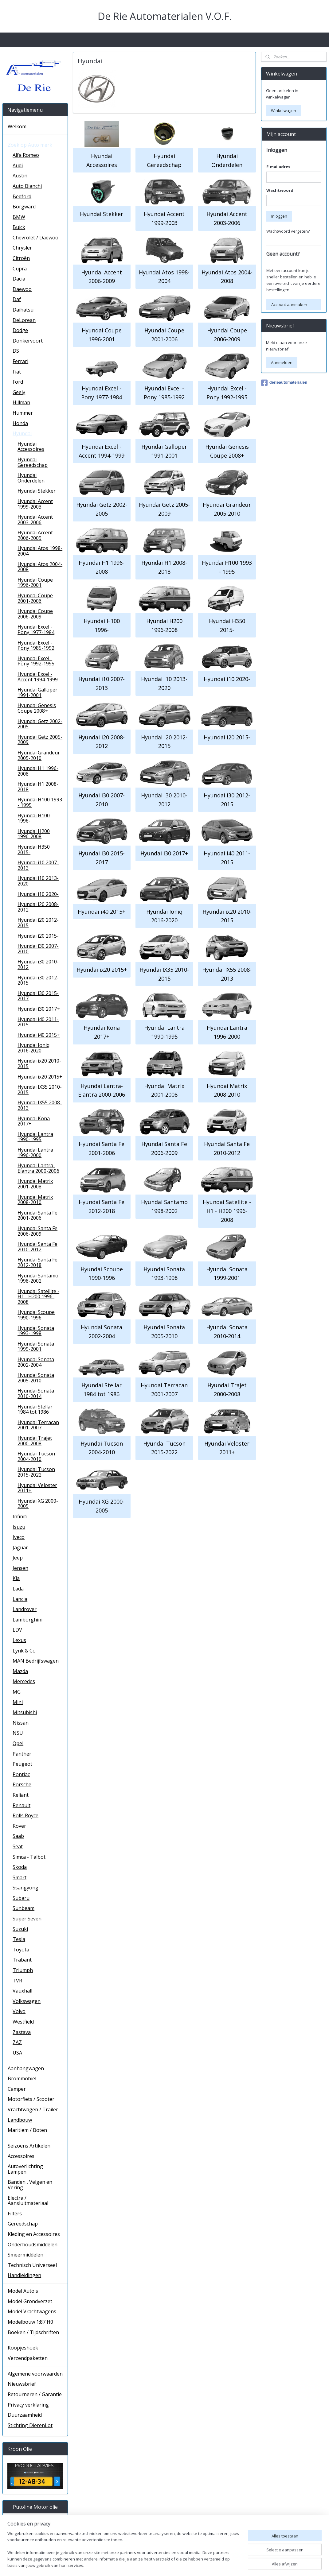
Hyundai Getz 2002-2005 (101, 509)
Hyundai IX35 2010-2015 (164, 974)
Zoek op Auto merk (30, 144)
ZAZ (17, 2042)
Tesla (19, 1939)
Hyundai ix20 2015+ (101, 969)
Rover (19, 1826)
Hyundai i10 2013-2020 (164, 683)
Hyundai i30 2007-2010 (102, 800)
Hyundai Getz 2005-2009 (164, 509)
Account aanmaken (289, 304)
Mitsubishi (25, 1712)
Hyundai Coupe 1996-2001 (102, 335)
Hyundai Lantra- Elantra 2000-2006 (101, 1090)
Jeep (18, 1557)
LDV (17, 1629)
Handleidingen (24, 2275)
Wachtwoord (279, 190)
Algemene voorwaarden (35, 2373)
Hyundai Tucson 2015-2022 (164, 1447)
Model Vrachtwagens (32, 2311)
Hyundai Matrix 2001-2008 (164, 1090)
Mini (18, 1702)
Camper (17, 2089)
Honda (20, 423)
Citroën (21, 258)
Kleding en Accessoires (34, 2234)
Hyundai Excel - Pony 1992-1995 (227, 393)
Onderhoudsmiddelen (32, 2244)
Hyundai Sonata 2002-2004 (102, 1331)
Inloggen (279, 216)
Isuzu (19, 1527)
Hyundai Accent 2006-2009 (101, 276)
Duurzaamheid (25, 2414)
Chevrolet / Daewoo (35, 237)
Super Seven (27, 1918)
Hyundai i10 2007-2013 (102, 683)
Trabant (22, 1959)
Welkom (17, 126)
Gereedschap (23, 2223)
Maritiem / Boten (27, 2130)
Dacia (19, 278)
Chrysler (22, 247)
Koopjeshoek (23, 2347)
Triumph (23, 1970)
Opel (18, 1743)
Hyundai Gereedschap (164, 160)
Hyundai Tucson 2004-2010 (101, 1447)
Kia (16, 1578)
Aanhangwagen (26, 2068)
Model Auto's (23, 2290)
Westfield (23, 2021)
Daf (17, 299)
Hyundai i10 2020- (227, 679)
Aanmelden (281, 362)
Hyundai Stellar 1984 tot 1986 (102, 1389)
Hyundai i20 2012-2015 (164, 741)
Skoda (20, 1867)
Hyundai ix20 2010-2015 (227, 916)
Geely (19, 392)
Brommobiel (22, 2078)
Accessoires (21, 2156)
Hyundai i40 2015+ (102, 911)
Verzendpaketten (28, 2358)
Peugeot (22, 1764)
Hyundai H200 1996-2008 (164, 625)
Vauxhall (22, 1990)
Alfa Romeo (26, 155)
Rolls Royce (25, 1815)
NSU (18, 1733)
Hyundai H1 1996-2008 (102, 567)
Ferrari (20, 361)
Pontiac (21, 1774)
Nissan (21, 1722)
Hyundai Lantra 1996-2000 (227, 1032)
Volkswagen (27, 2001)
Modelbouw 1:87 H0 (30, 2321)
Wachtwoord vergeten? (288, 231)
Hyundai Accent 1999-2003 (164, 218)
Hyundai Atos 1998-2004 (164, 276)
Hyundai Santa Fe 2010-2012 (227, 1148)
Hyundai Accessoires (101, 160)
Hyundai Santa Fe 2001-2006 (102, 1148)
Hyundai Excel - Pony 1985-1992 (164, 393)
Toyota (21, 1949)
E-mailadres (278, 166)
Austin (20, 175)
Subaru (21, 1898)
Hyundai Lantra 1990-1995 (164, 1032)
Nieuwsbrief (22, 2383)
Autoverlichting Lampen (25, 2169)
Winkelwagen (283, 110)
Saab (18, 1836)
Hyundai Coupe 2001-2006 (164, 335)
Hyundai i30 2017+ (164, 853)
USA (17, 2052)
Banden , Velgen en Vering (30, 2185)
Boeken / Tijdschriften (33, 2332)
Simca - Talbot (29, 1857)
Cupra (20, 268)
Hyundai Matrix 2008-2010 (227, 1090)
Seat (18, 1846)
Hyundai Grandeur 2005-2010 (227, 509)
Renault (21, 1805)
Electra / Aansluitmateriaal (28, 2200)
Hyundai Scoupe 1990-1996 (101, 1273)
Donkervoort (28, 340)
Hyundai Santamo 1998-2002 (164, 1206)
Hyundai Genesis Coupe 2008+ (227, 451)
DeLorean (24, 320)
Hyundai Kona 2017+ (102, 1032)
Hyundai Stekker (101, 214)
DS (16, 350)
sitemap (197, 2564)
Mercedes (24, 1681)
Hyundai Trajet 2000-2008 (227, 1389)
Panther (22, 1753)
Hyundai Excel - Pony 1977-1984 (101, 393)
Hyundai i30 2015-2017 (102, 858)
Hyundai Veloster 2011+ (227, 1447)
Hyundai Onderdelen (227, 160)
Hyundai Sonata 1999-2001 (227, 1273)
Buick (19, 227)
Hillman (21, 402)
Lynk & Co (24, 1650)
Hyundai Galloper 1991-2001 (164, 451)
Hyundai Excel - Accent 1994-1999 (102, 451)
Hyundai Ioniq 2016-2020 (164, 916)
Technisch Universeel (32, 2265)
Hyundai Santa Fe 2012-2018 (102, 1206)
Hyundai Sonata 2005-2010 (164, 1331)
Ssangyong (25, 1887)
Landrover (25, 1609)
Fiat (17, 371)
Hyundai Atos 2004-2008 (227, 276)
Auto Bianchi (27, 186)
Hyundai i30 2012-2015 (227, 800)
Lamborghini (27, 1619)
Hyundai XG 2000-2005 (102, 1506)
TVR (17, 1980)
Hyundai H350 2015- (227, 625)
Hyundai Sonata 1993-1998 (164, 1273)
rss (210, 2564)
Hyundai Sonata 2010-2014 (227, 1331)
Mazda (20, 1671)
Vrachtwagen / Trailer (33, 2109)
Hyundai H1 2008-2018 (164, 567)
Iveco (19, 1537)
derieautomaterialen (284, 382)
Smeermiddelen (25, 2254)
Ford (18, 381)
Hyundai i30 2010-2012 (164, 800)
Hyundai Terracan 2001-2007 (164, 1389)
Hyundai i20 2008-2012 (102, 741)
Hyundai (22, 433)
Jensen (20, 1568)
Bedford (22, 196)
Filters (15, 2213)
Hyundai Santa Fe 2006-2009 (164, 1148)
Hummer (23, 412)
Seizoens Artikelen (29, 2145)
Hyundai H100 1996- (102, 625)
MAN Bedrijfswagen (36, 1660)
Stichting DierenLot (30, 2425)
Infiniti (20, 1516)
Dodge (20, 330)
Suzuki (20, 1929)
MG (17, 1691)
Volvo (19, 2011)
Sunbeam (23, 1908)
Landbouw (20, 2120)
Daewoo (22, 289)
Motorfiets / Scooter (31, 2099)
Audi (18, 165)
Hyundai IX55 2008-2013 (227, 974)
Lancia (20, 1599)
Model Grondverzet (30, 2301)
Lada (18, 1588)
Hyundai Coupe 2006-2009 (227, 335)
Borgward (24, 206)
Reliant (21, 1795)
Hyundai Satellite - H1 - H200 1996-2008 (227, 1210)
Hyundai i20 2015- (227, 737)
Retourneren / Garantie (35, 2394)
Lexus (19, 1640)
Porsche (22, 1784)
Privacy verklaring (28, 2404)
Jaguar (20, 1547)
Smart (19, 1877)
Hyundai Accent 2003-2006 (227, 218)
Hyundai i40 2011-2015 (227, 858)
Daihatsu (23, 309)
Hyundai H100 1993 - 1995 (227, 567)
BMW (19, 217)
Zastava (22, 2032)
